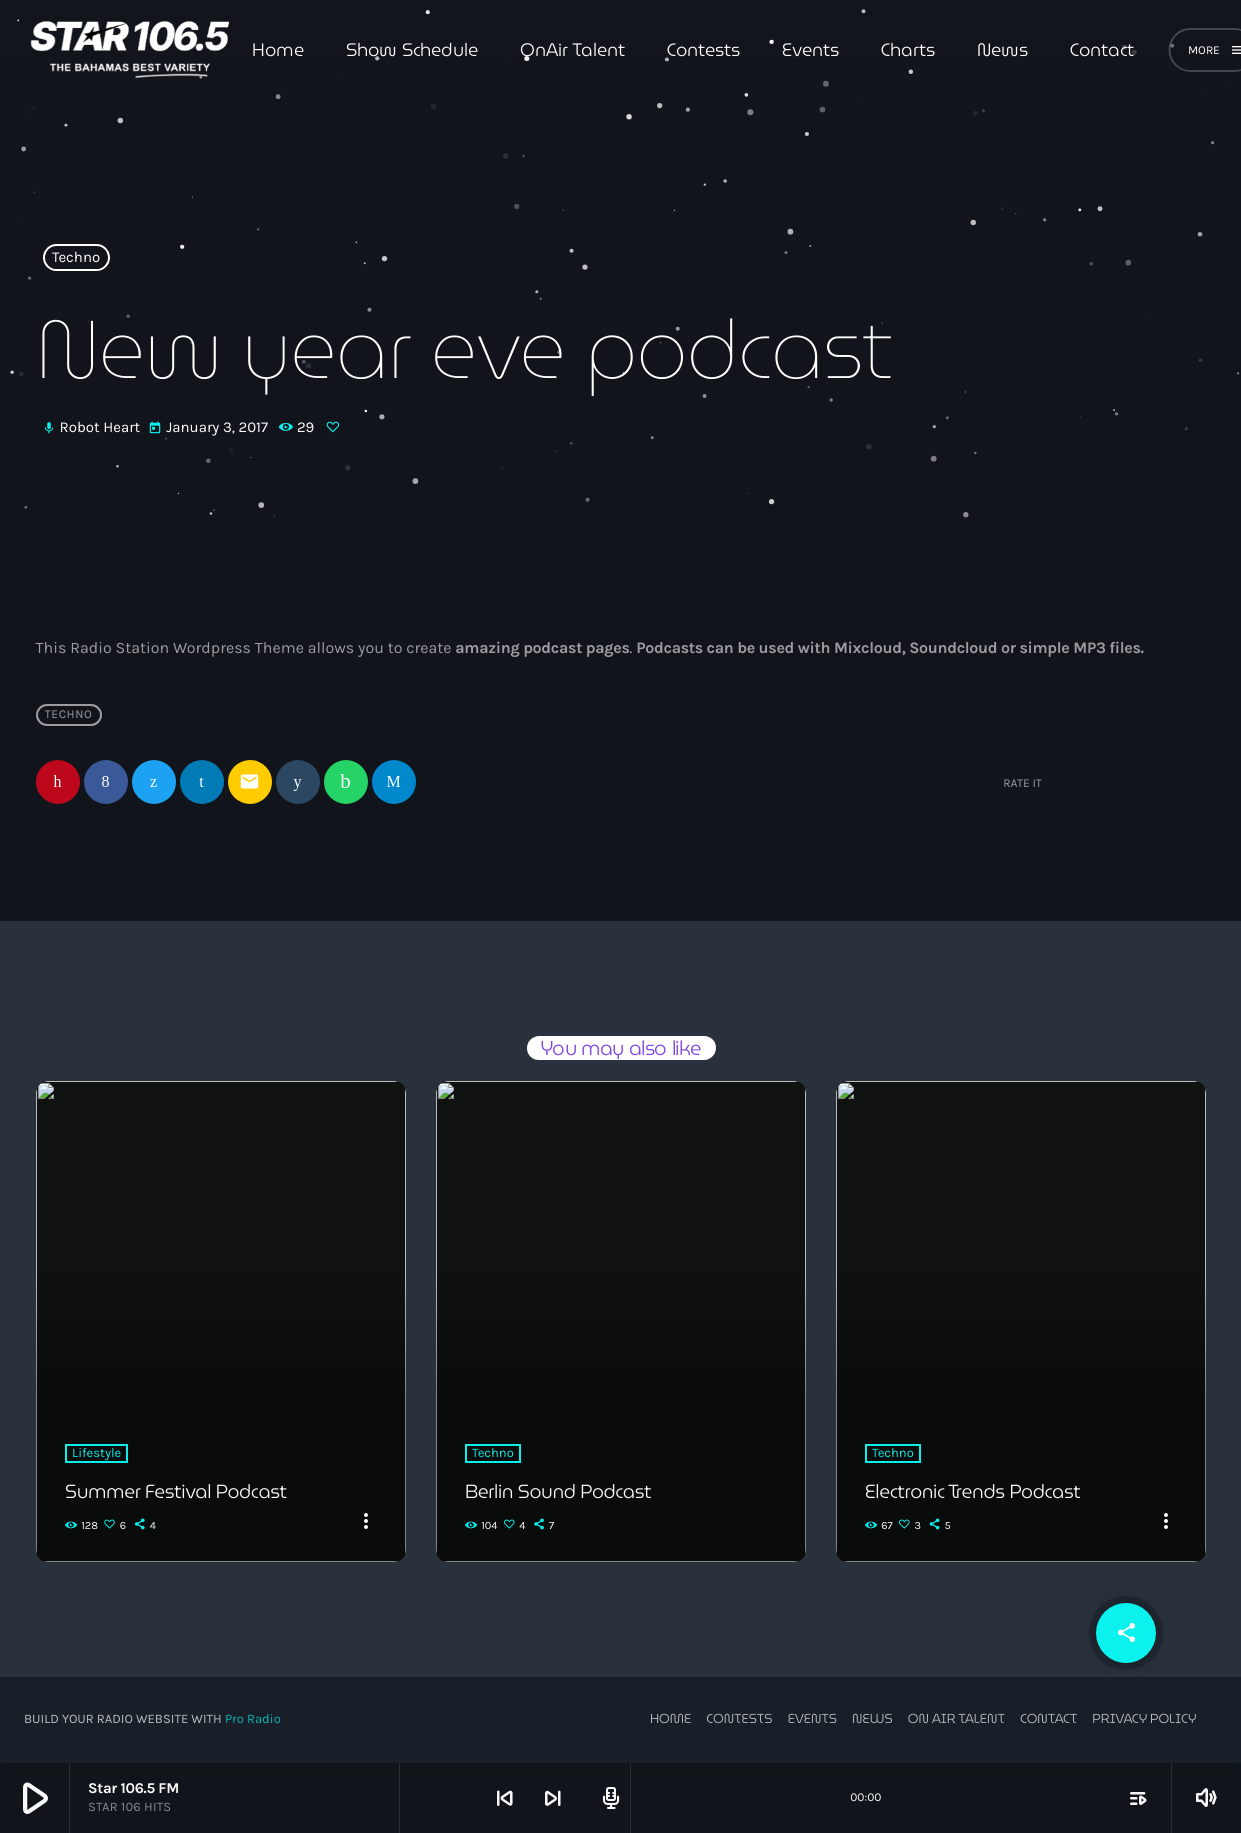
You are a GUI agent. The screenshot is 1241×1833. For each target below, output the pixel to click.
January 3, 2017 (209, 428)
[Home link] (129, 50)
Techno (76, 258)
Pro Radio (253, 1719)
